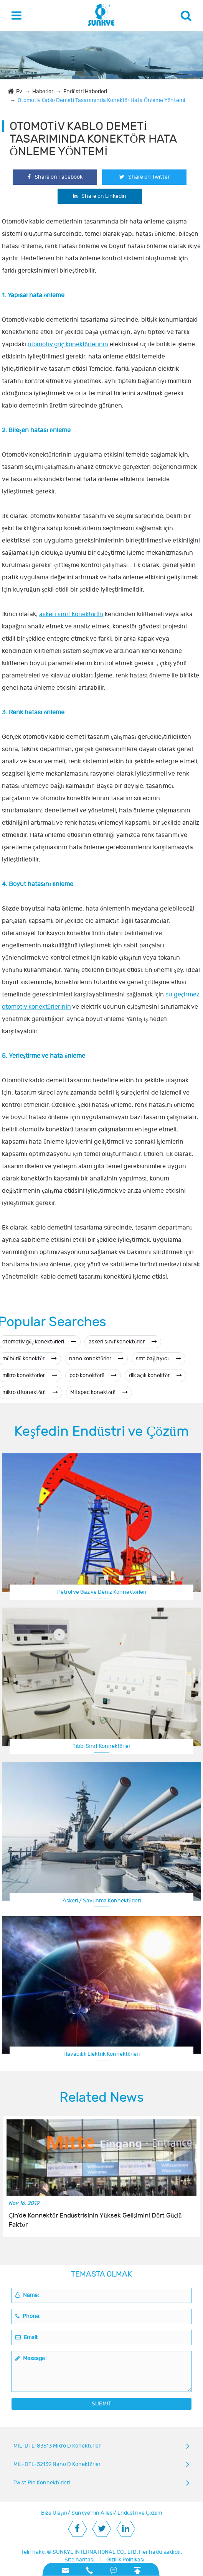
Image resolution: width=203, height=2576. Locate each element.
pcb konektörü (93, 1375)
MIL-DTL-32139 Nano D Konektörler (57, 2464)
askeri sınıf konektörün (71, 614)
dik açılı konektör (155, 1375)
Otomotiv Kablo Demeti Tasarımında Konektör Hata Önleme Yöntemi (101, 100)
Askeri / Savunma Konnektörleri (102, 1900)
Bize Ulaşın (54, 2513)
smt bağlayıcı (158, 1358)
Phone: (28, 2316)
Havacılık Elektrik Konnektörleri (101, 2054)
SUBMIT (101, 2403)
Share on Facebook (55, 177)
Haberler (42, 91)
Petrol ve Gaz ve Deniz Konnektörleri (101, 1592)
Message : (31, 2358)
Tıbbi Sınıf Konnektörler (101, 1746)
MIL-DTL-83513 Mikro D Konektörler (57, 2446)
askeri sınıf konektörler (123, 1341)
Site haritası (79, 2559)
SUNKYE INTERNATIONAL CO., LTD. (95, 2552)
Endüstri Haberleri (85, 91)
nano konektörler (96, 1358)
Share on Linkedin (99, 196)
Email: (26, 2337)
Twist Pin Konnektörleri (41, 2482)
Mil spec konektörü (99, 1392)
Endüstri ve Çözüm (139, 2513)
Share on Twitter (144, 177)
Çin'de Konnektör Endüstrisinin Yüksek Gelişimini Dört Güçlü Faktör (95, 2220)
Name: (27, 2295)
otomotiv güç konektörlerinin (68, 344)
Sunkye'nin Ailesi (92, 2513)
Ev (19, 91)
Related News (101, 2097)
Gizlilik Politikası (125, 2559)
